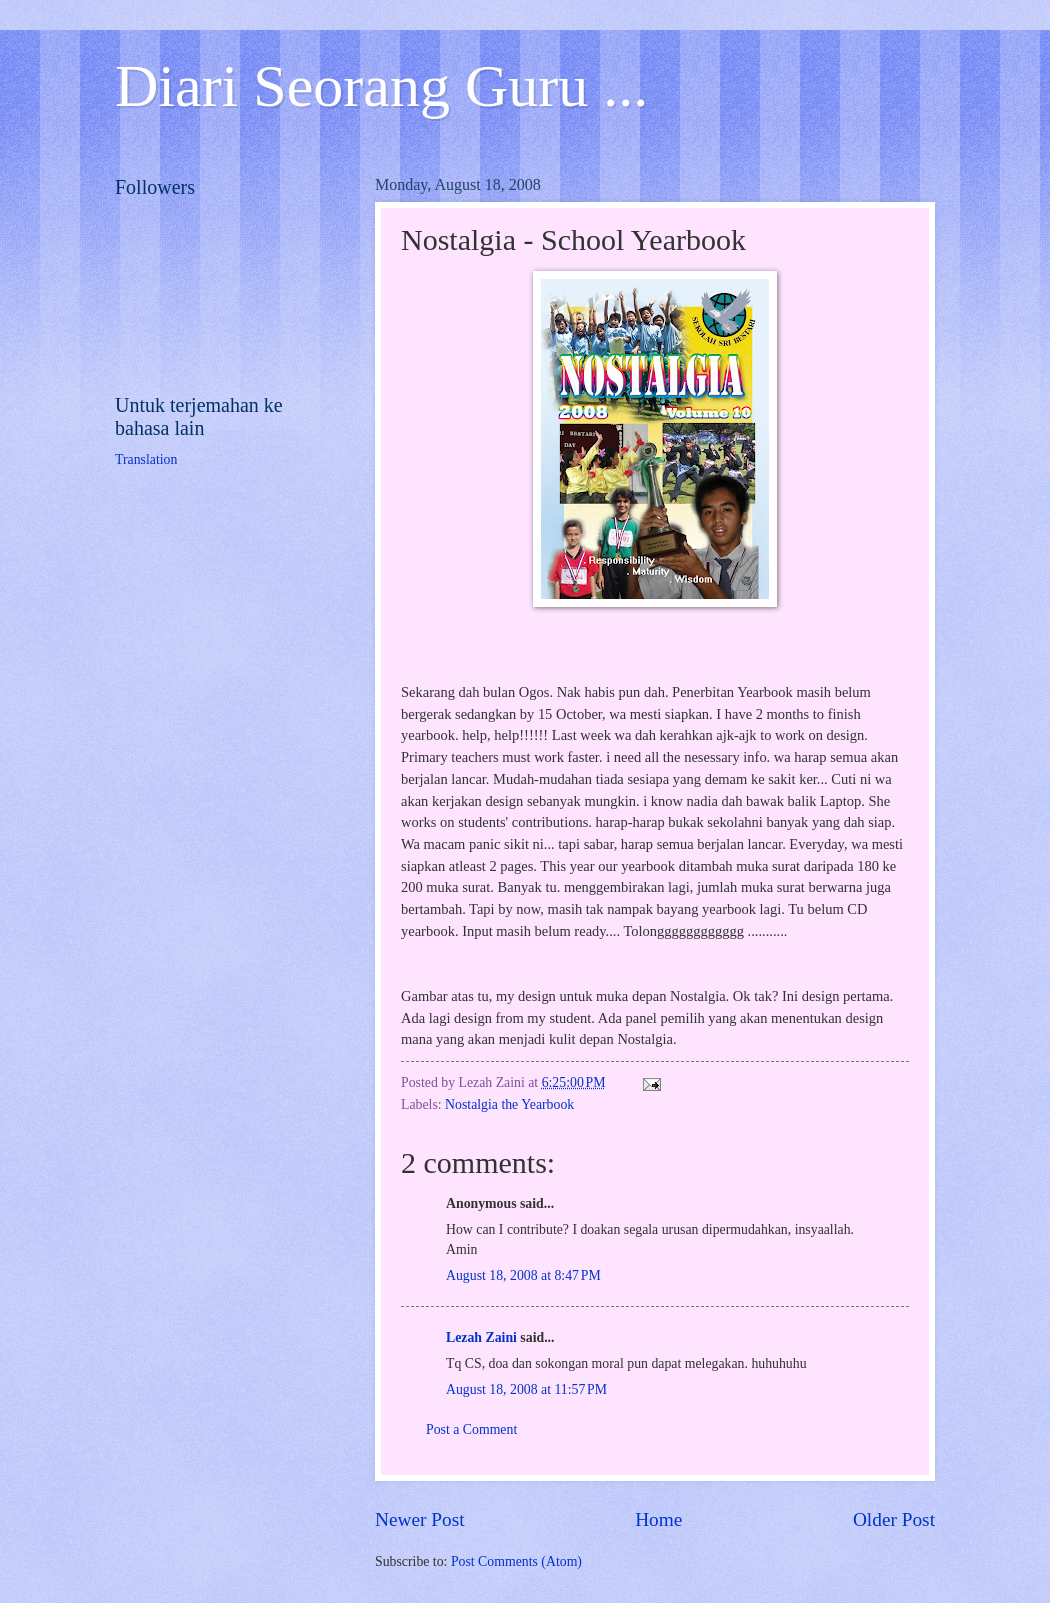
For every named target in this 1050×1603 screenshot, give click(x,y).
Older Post (894, 1519)
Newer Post (420, 1519)
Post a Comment (471, 1429)
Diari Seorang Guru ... (381, 86)
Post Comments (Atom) (516, 1561)
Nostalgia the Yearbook (509, 1104)
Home (658, 1519)
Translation (146, 459)
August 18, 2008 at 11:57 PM (526, 1389)
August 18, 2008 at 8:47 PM (523, 1275)
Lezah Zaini (481, 1337)
